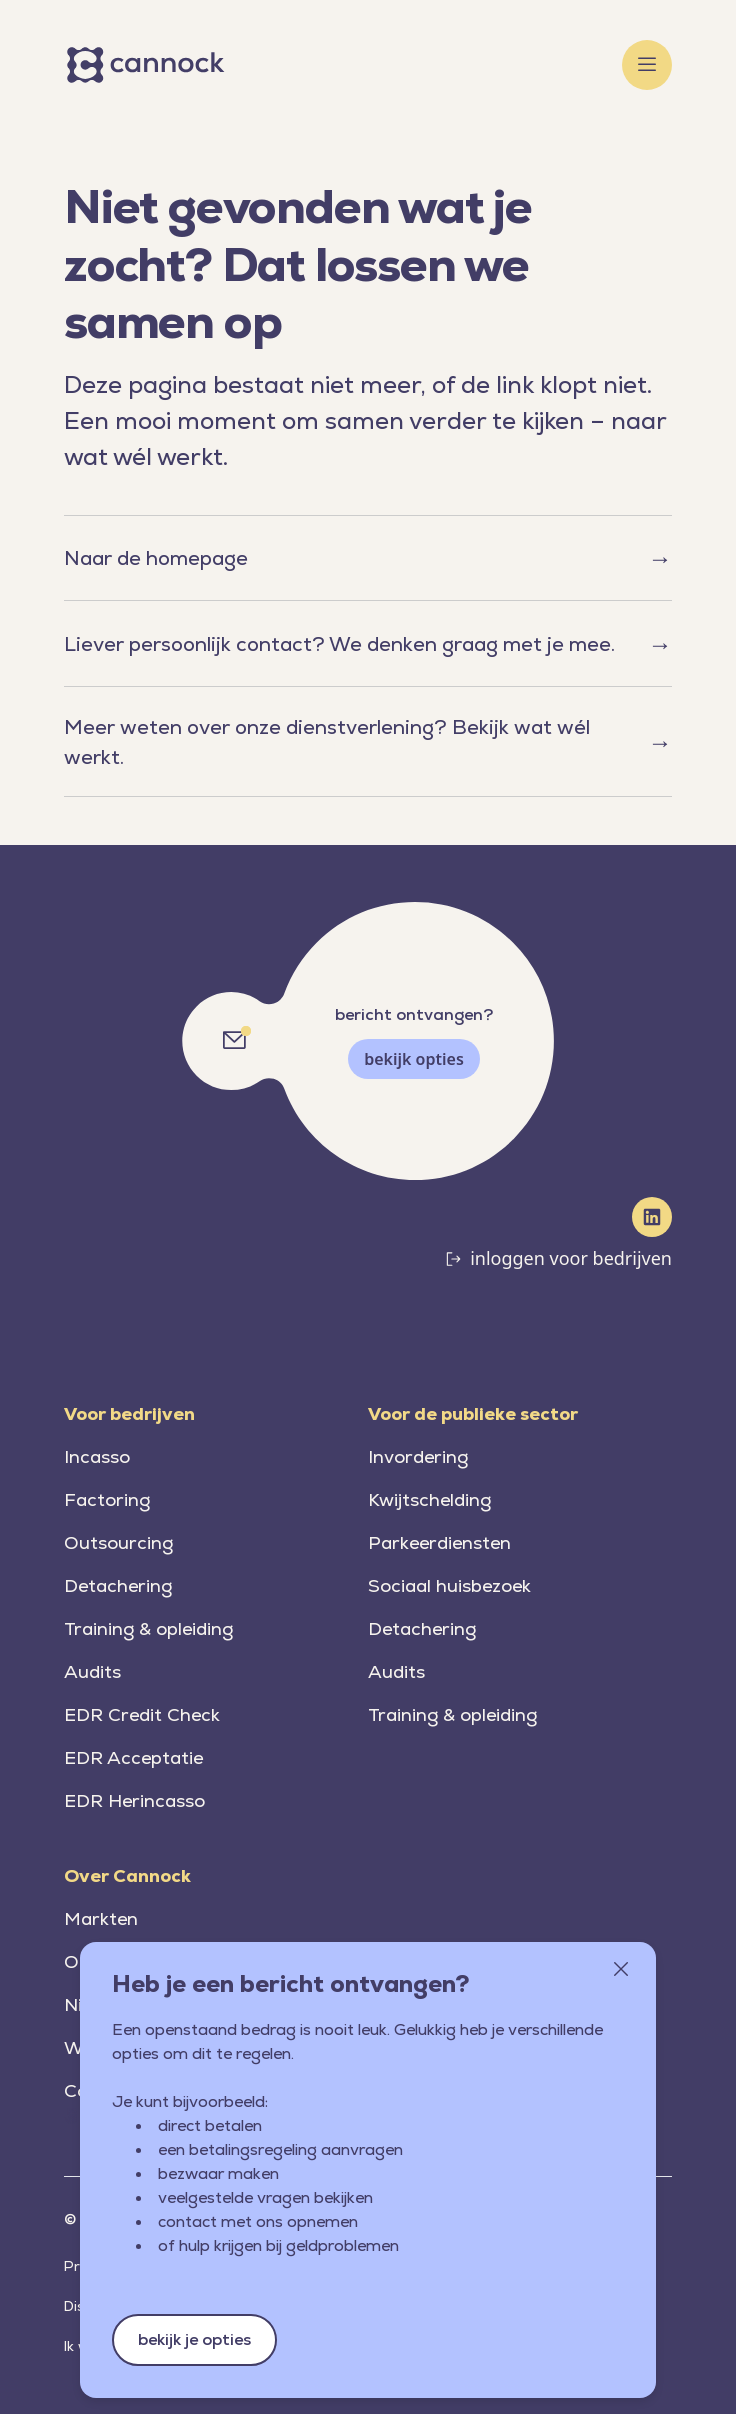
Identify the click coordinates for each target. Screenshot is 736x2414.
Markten (101, 1918)
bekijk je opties (194, 2339)
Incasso (97, 1456)
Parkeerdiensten (439, 1542)
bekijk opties (414, 1059)
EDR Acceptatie (133, 1757)
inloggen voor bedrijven (571, 1258)
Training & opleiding (148, 1628)
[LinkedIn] (652, 1217)
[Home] (149, 65)
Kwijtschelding (429, 1499)
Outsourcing (118, 1542)
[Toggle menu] (647, 65)
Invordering (418, 1456)
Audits (92, 1671)
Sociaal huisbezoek (449, 1585)
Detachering (118, 1585)
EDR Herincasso (134, 1800)
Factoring (107, 1499)
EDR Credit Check (142, 1714)
